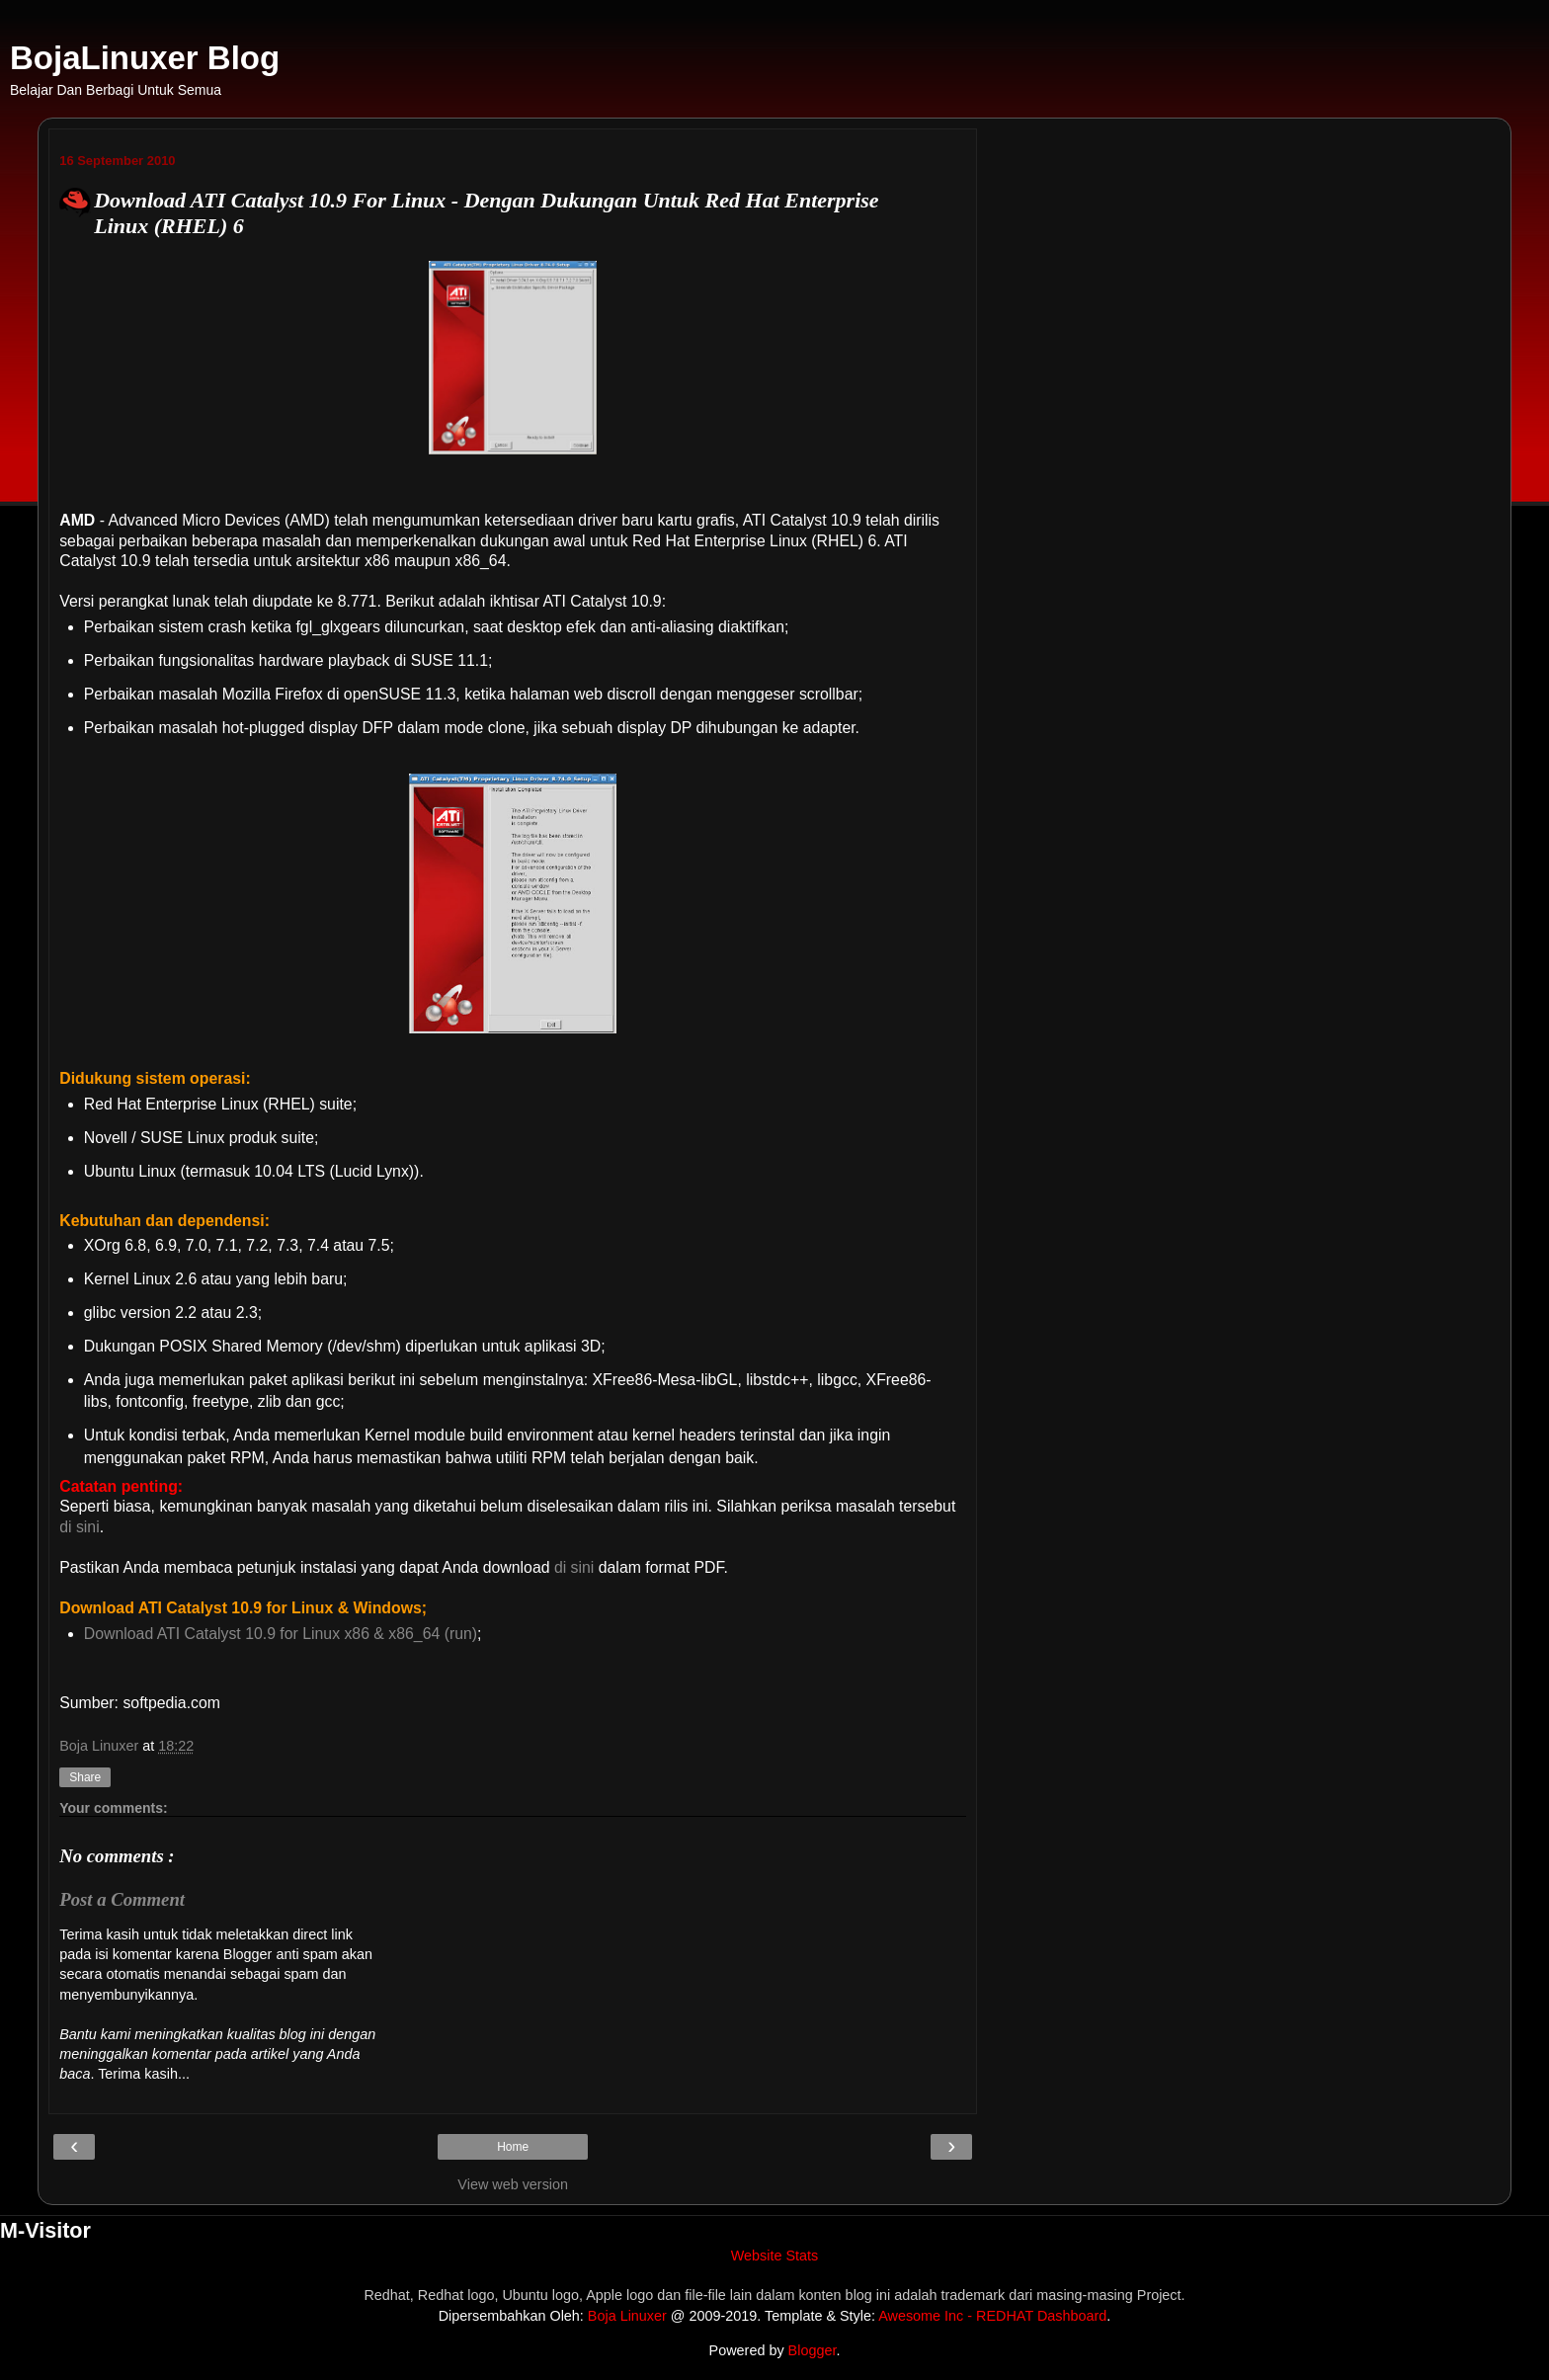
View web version (512, 2184)
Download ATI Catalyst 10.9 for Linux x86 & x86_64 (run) (280, 1633)
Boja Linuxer (627, 2316)
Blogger (812, 2350)
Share (85, 1777)
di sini (79, 1526)
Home (513, 2147)
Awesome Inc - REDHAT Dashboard (992, 2316)
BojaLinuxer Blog (145, 58)
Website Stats (775, 2255)
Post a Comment (122, 1899)
